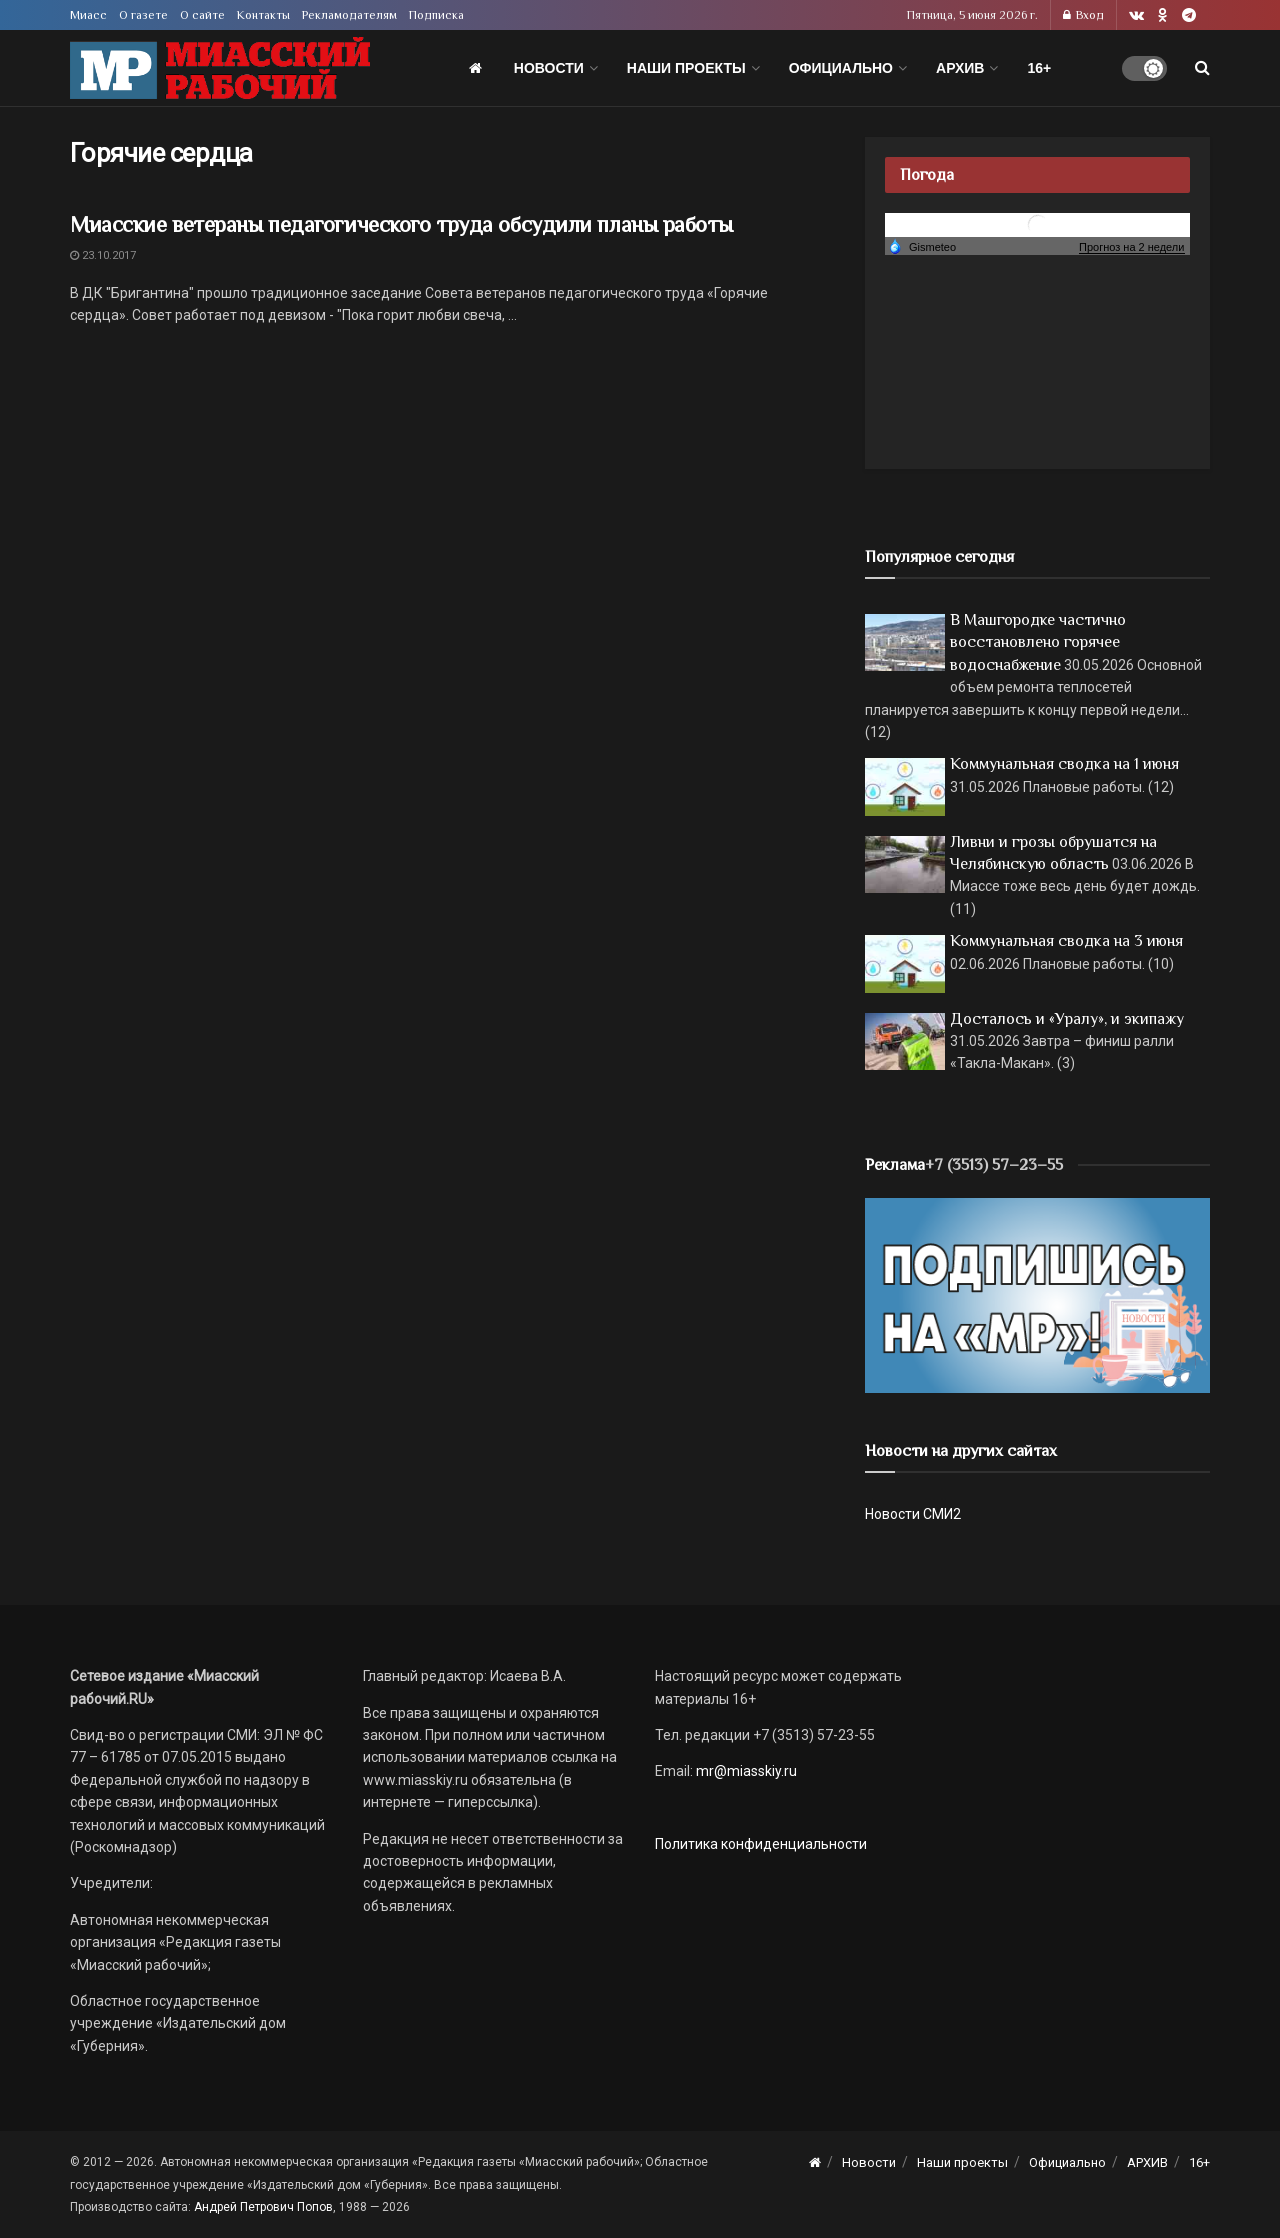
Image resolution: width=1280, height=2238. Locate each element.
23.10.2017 (103, 255)
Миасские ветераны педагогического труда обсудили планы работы (401, 224)
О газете (143, 15)
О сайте (202, 15)
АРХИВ (960, 68)
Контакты (263, 15)
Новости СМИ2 (913, 1514)
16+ (1039, 68)
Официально (841, 68)
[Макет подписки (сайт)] (1037, 1294)
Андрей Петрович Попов (263, 2207)
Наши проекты (686, 68)
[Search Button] (1202, 68)
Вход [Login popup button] (1083, 15)
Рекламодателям (349, 15)
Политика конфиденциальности (761, 1844)
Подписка (436, 15)
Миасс (88, 15)
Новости (549, 68)
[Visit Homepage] (220, 68)
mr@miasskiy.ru (745, 1771)
